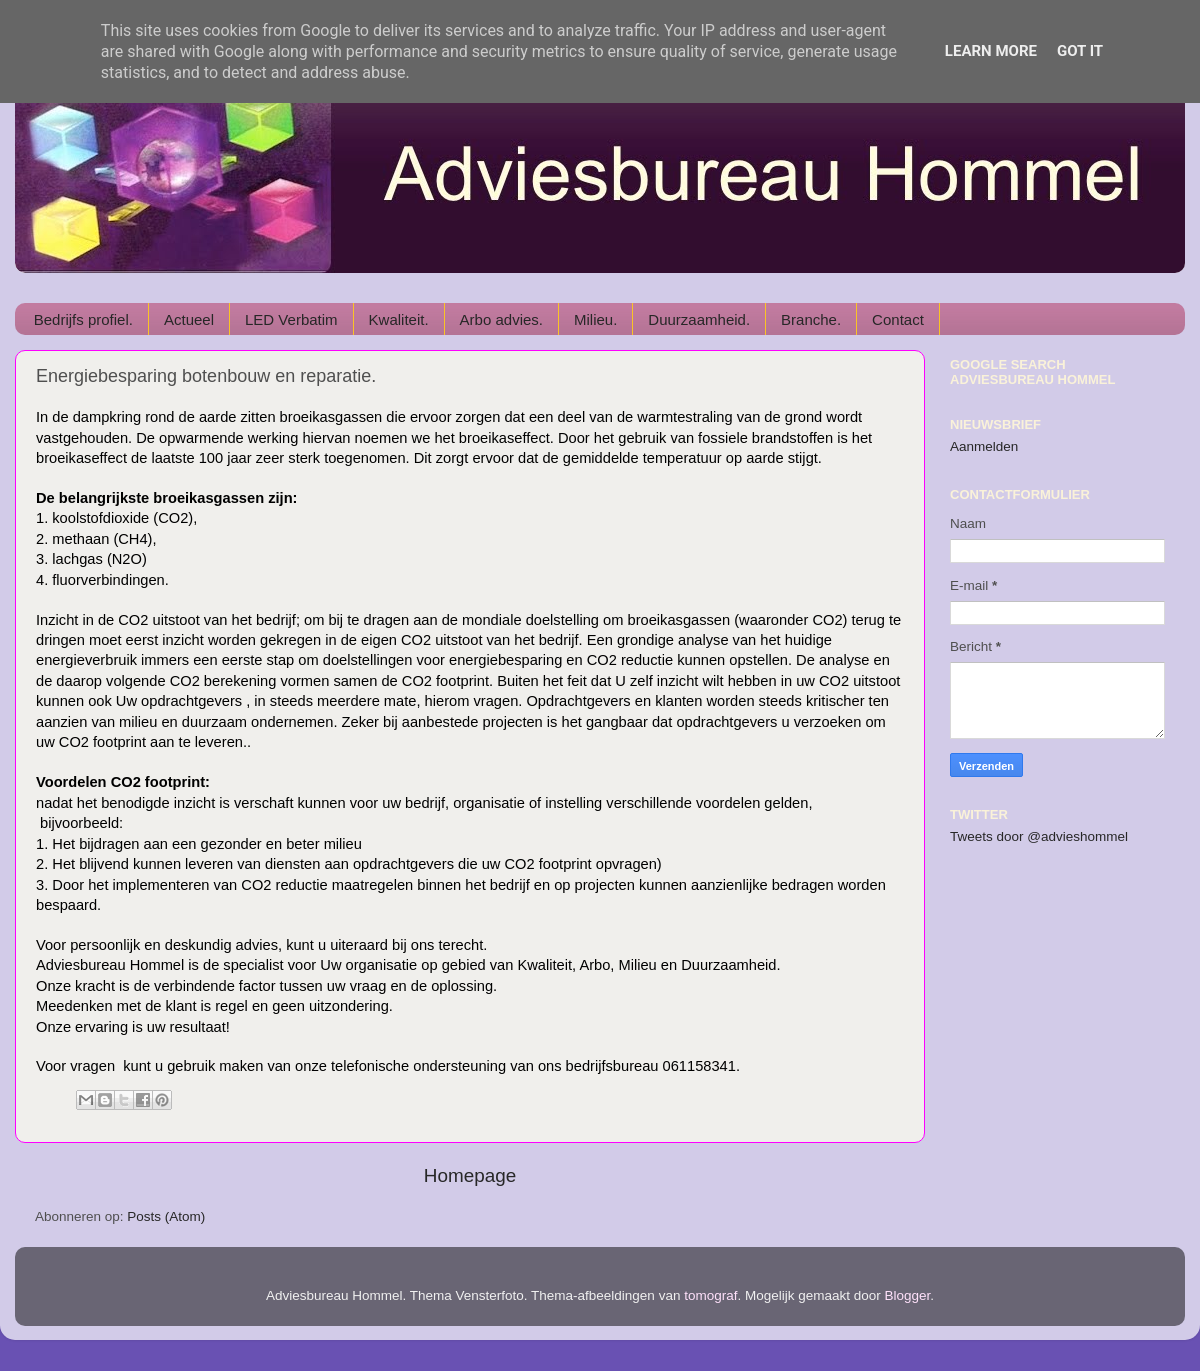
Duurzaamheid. (699, 319)
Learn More (991, 51)
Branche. (811, 319)
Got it (1080, 51)
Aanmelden (984, 446)
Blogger (908, 1295)
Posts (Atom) (166, 1216)
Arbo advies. (501, 319)
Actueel (189, 319)
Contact (898, 319)
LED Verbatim (291, 319)
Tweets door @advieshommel (1039, 836)
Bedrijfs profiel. (83, 319)
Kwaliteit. (399, 319)
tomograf (710, 1295)
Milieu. (595, 319)
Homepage (470, 1175)
